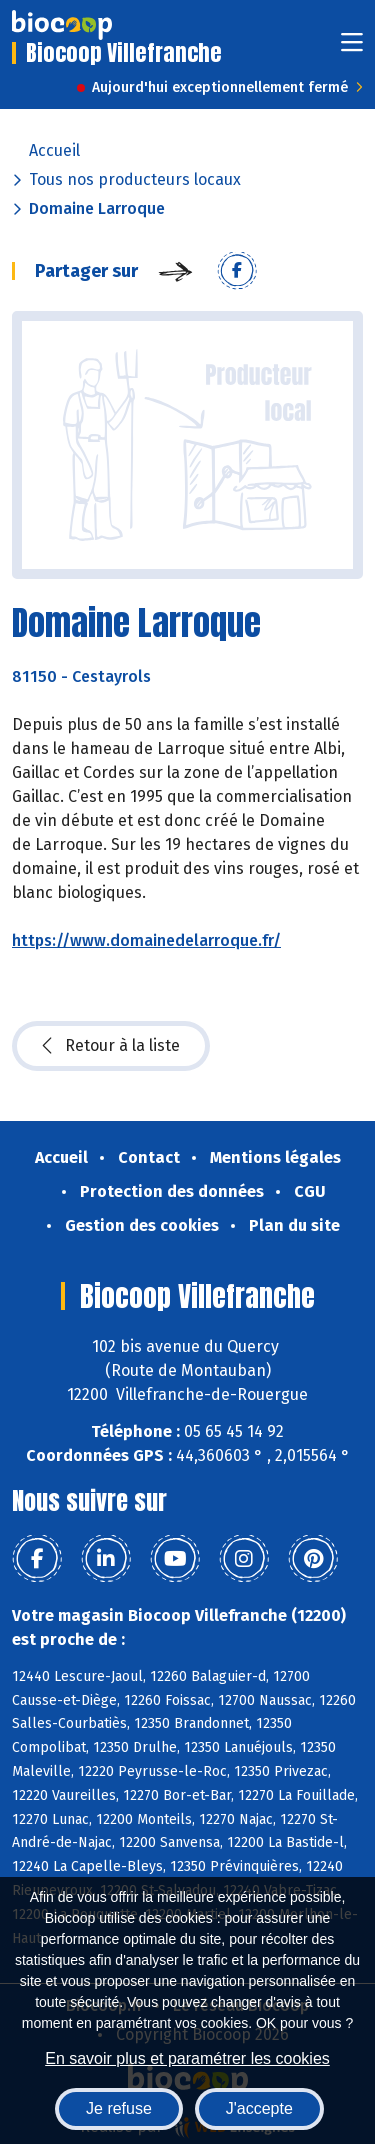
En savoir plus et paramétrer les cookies (187, 2058)
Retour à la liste (111, 1046)
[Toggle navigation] (352, 48)
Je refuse (119, 2108)
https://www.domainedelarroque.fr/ (146, 940)
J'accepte (259, 2108)
